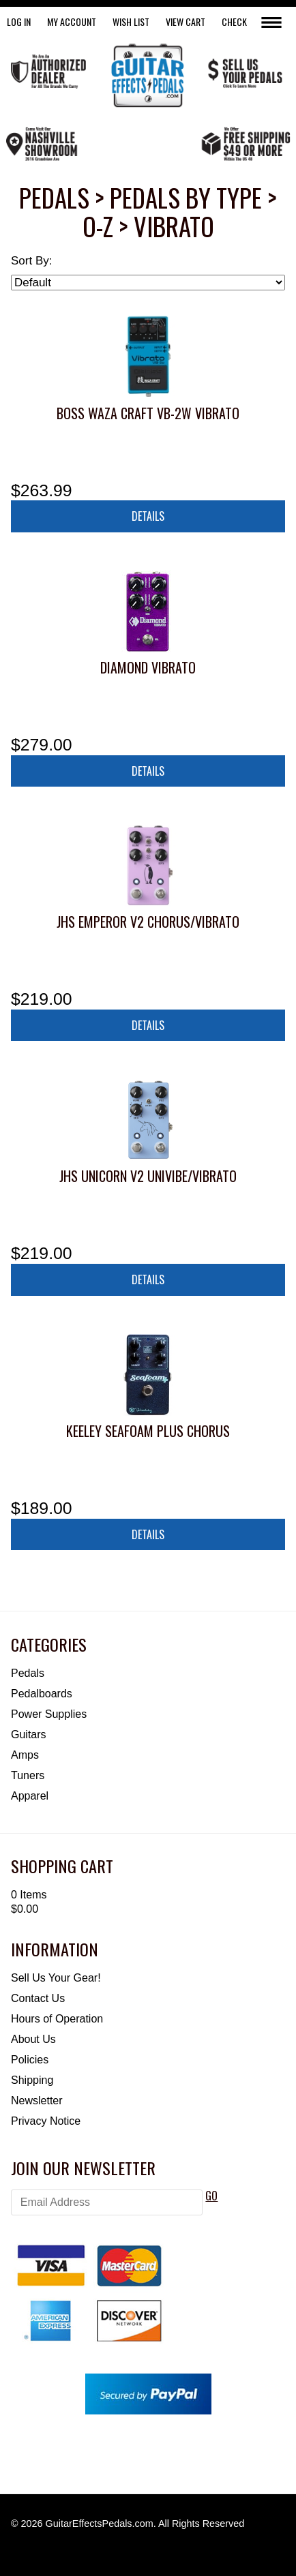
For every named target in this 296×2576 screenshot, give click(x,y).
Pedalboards (41, 1693)
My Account (71, 21)
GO (211, 2195)
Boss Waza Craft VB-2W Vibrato (148, 413)
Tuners (27, 1775)
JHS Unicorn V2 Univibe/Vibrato (148, 1176)
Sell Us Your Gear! (56, 1978)
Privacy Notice (45, 2121)
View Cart (185, 21)
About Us (33, 2039)
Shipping (32, 2080)
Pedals (27, 1673)
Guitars (28, 1734)
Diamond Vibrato (148, 667)
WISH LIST (131, 21)
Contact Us (38, 1998)
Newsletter (37, 2100)
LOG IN (19, 21)
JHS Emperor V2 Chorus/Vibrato (148, 921)
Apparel (29, 1796)
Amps (25, 1755)
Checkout (242, 21)
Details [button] (148, 516)
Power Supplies (49, 1714)
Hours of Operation (57, 2019)
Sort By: (31, 260)
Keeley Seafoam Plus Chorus (148, 1431)
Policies (29, 2059)
